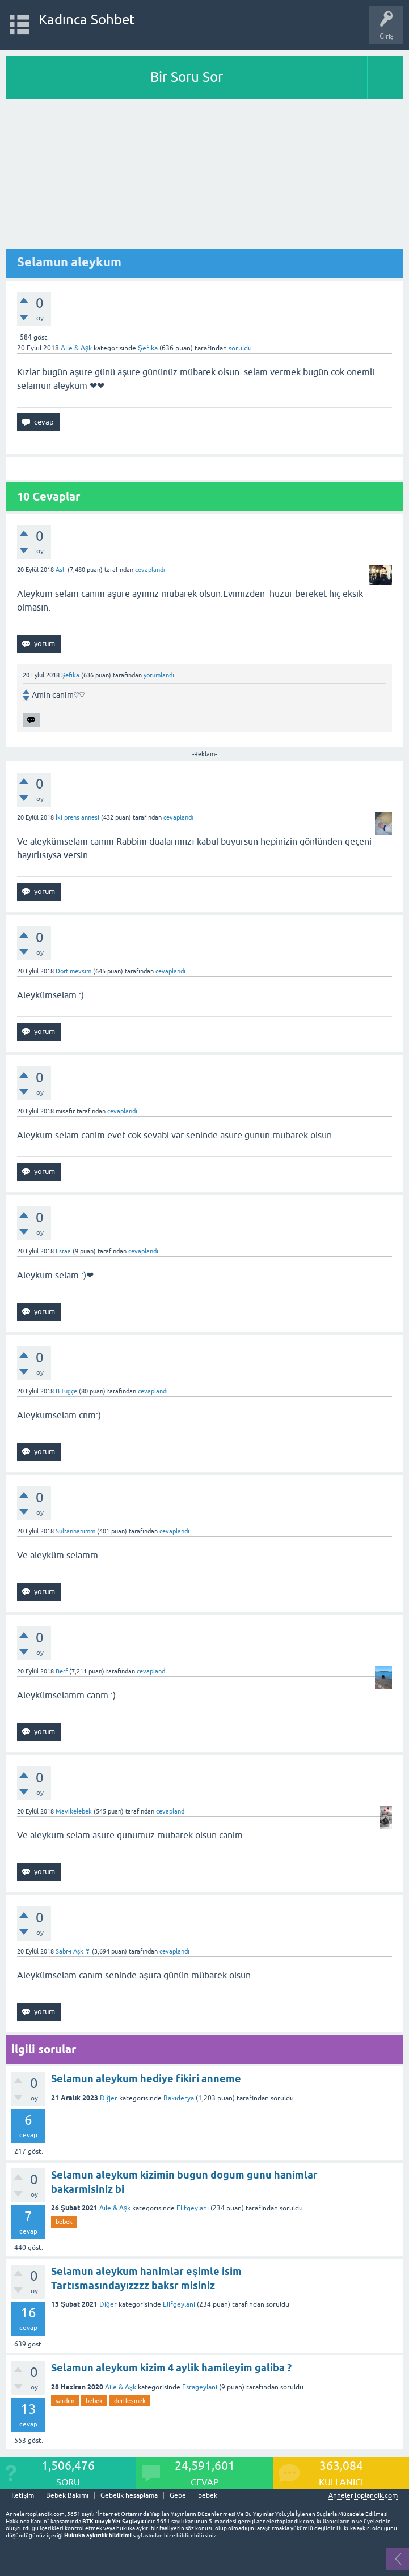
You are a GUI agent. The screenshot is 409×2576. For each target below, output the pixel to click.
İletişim (22, 2495)
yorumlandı (159, 675)
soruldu (240, 348)
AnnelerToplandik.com (363, 2495)
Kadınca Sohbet (87, 19)
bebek (64, 2221)
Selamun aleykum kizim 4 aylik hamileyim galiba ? (171, 2368)
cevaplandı (150, 569)
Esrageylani (199, 2387)
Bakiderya (178, 2098)
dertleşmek (130, 2400)
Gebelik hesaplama (129, 2495)
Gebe (178, 2495)
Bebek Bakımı (67, 2495)
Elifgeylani (192, 2208)
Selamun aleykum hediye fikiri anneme (146, 2078)
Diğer (108, 2098)
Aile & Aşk (76, 348)
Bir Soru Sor (186, 76)
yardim (65, 2400)
